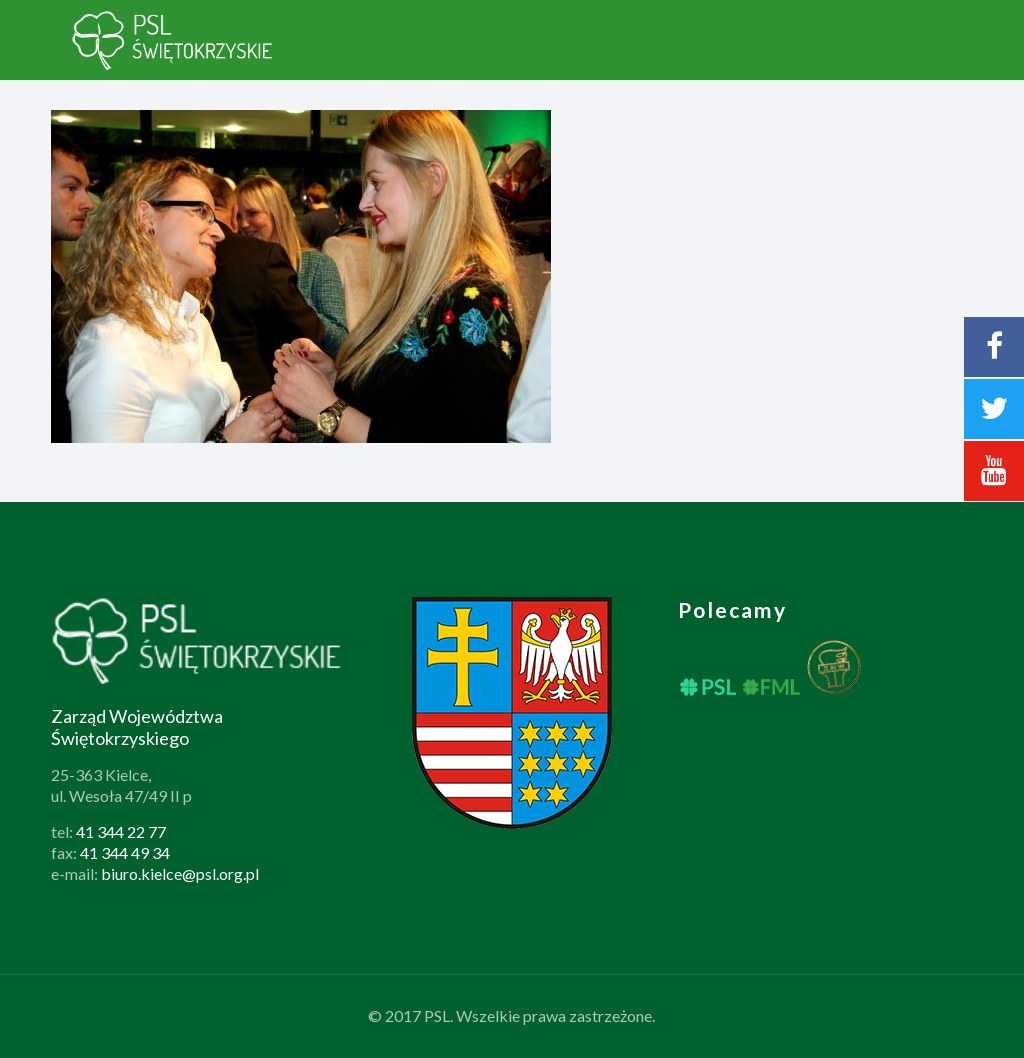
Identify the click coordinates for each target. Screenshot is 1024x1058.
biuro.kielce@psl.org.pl (180, 873)
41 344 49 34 (125, 852)
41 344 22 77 (121, 831)
